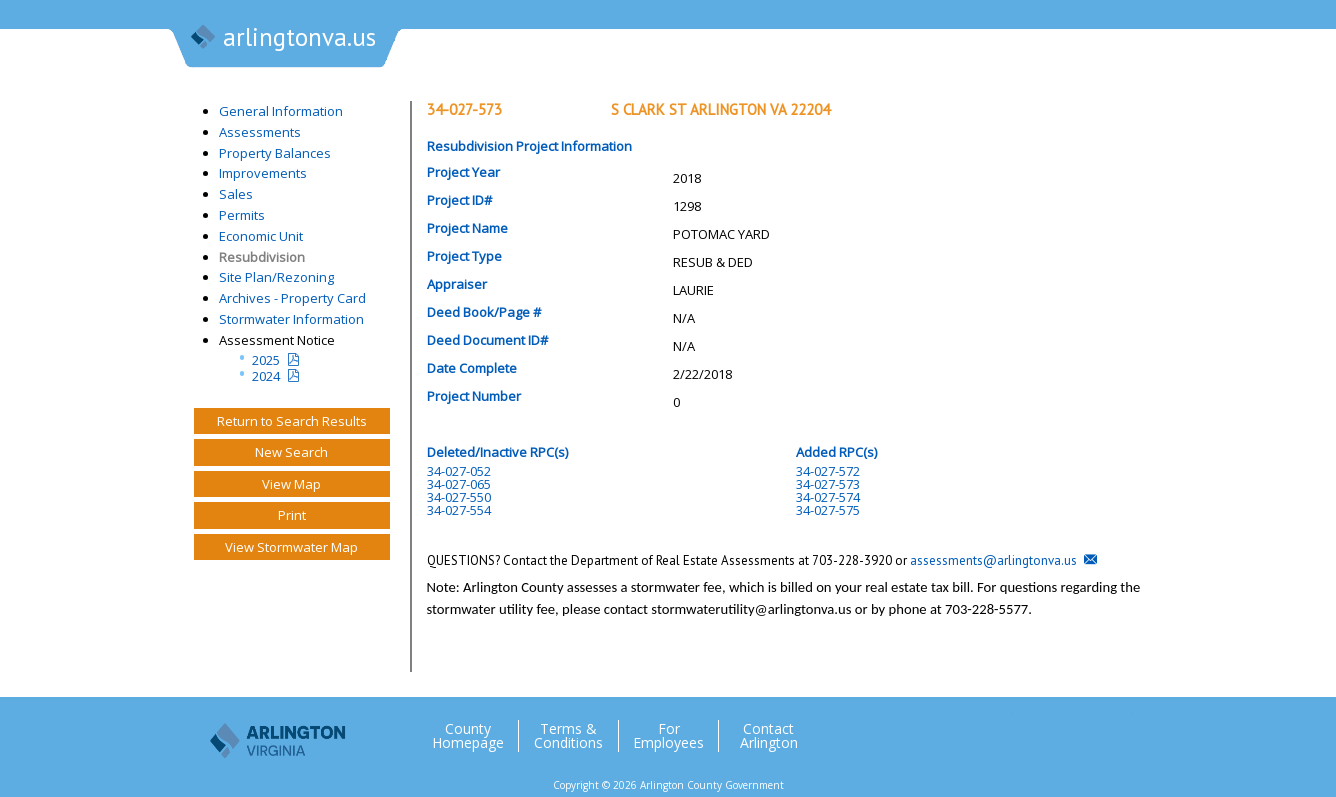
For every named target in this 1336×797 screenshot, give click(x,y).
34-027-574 (828, 497)
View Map (291, 484)
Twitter (997, 728)
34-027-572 (828, 471)
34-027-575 (828, 510)
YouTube (1117, 728)
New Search (291, 452)
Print (292, 515)
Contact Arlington (769, 736)
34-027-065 (459, 484)
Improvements (263, 173)
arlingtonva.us (282, 39)
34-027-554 (459, 510)
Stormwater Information (291, 319)
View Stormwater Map (291, 547)
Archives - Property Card (292, 298)
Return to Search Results (292, 421)
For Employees (668, 736)
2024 (266, 376)
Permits (242, 215)
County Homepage (468, 736)
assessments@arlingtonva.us (993, 560)
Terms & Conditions (568, 736)
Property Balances (275, 153)
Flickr (1077, 728)
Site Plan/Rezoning (276, 277)
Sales (236, 194)
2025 (266, 360)
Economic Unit (261, 236)
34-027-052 (459, 471)
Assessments (260, 132)
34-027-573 (828, 484)
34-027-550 (459, 497)
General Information (281, 111)
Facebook (1037, 728)
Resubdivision (262, 257)
